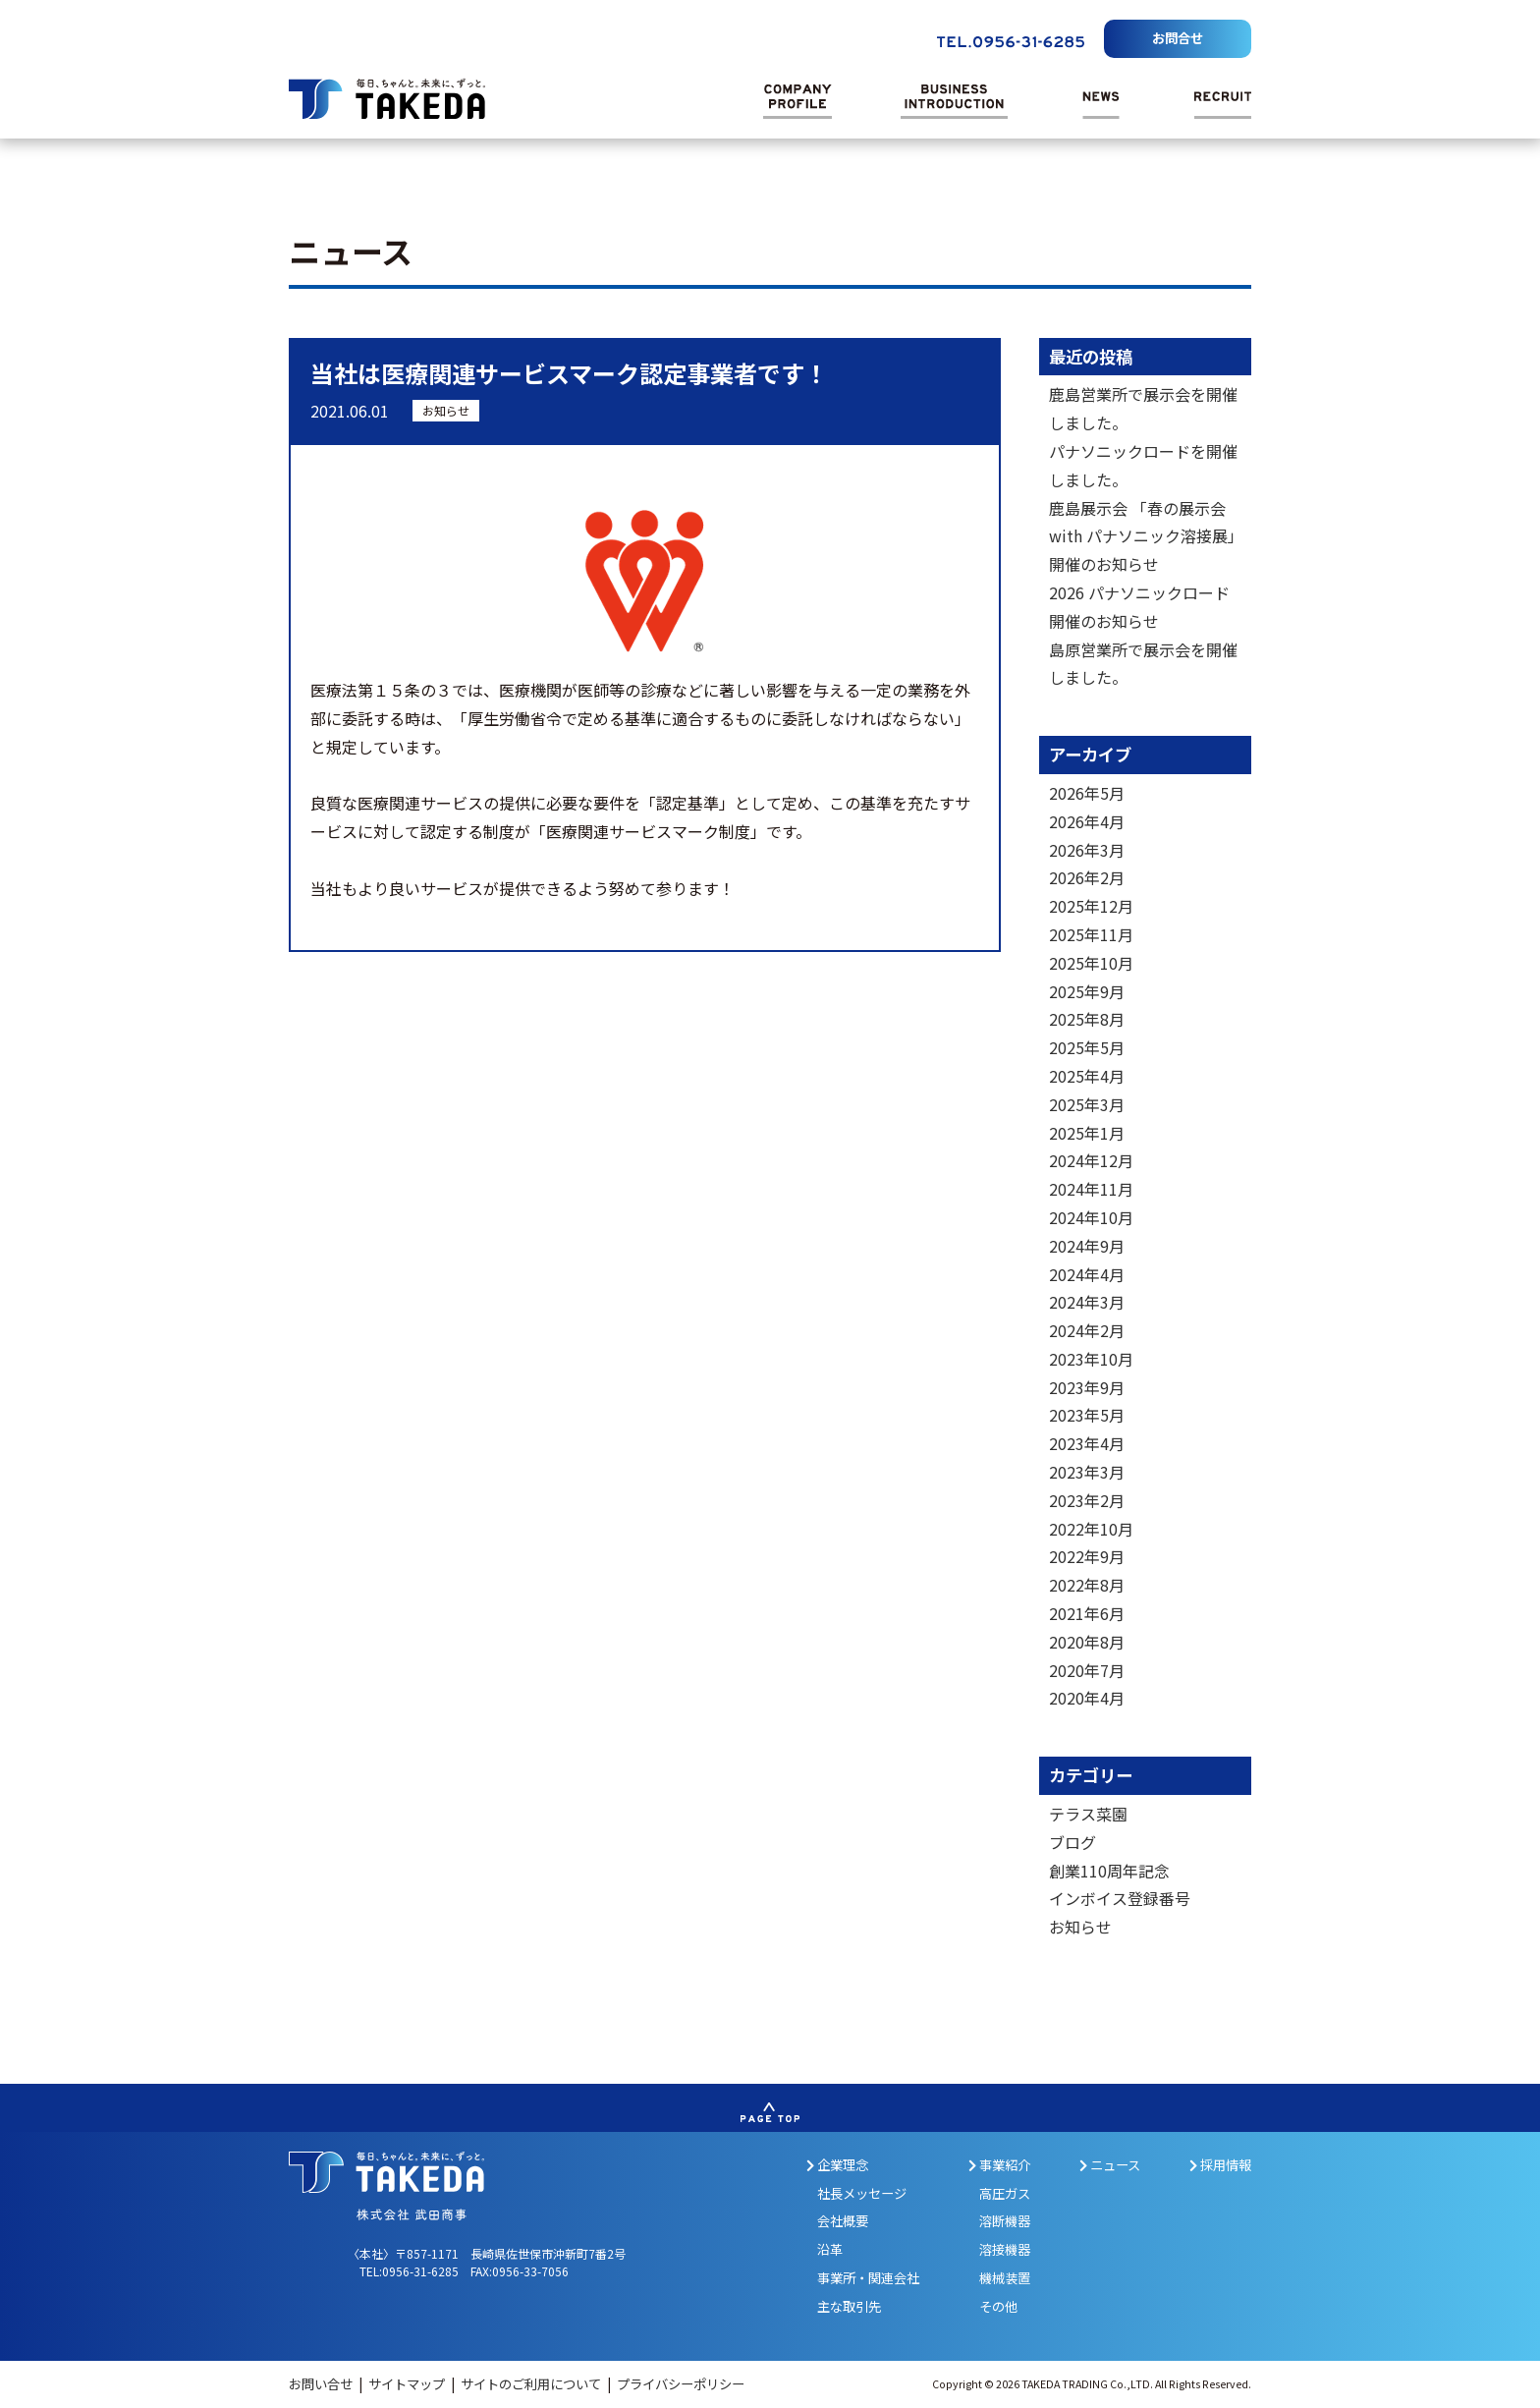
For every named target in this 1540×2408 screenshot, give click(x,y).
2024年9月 (1087, 1246)
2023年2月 (1087, 1500)
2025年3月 (1087, 1104)
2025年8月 (1087, 1019)
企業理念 (837, 2165)
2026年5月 (1087, 793)
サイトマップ (408, 2384)
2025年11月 (1091, 934)
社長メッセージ (862, 2193)
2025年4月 (1087, 1076)
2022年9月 (1087, 1556)
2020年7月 (1087, 1670)
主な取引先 (849, 2306)
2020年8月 (1087, 1641)
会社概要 (842, 2221)
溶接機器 (1004, 2249)
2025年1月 (1087, 1133)
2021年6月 (1087, 1613)
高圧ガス (1004, 2193)
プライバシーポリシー (680, 2384)
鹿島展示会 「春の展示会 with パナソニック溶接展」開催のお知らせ (1142, 536)
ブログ (1072, 1842)
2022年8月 (1087, 1584)
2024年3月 (1087, 1302)
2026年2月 (1087, 877)
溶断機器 (1004, 2221)
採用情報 (1220, 2165)
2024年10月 (1091, 1217)
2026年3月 (1087, 850)
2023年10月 (1091, 1359)
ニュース (1109, 2165)
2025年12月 (1091, 906)
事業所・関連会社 (868, 2277)
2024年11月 (1091, 1189)
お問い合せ (322, 2384)
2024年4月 (1087, 1274)
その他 (998, 2306)
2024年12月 (1091, 1160)
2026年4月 (1087, 821)
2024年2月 (1087, 1330)
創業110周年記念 (1109, 1870)
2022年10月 (1091, 1528)
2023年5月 (1087, 1415)
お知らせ (445, 410)
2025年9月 (1087, 991)
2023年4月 (1087, 1443)
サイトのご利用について (532, 2384)
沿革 (830, 2249)
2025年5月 (1087, 1047)
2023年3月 (1087, 1472)
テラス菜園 (1088, 1813)
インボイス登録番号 (1119, 1898)
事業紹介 (999, 2165)
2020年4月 (1087, 1697)
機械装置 (1004, 2277)
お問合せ (1177, 37)
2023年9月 (1087, 1387)
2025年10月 (1091, 963)
